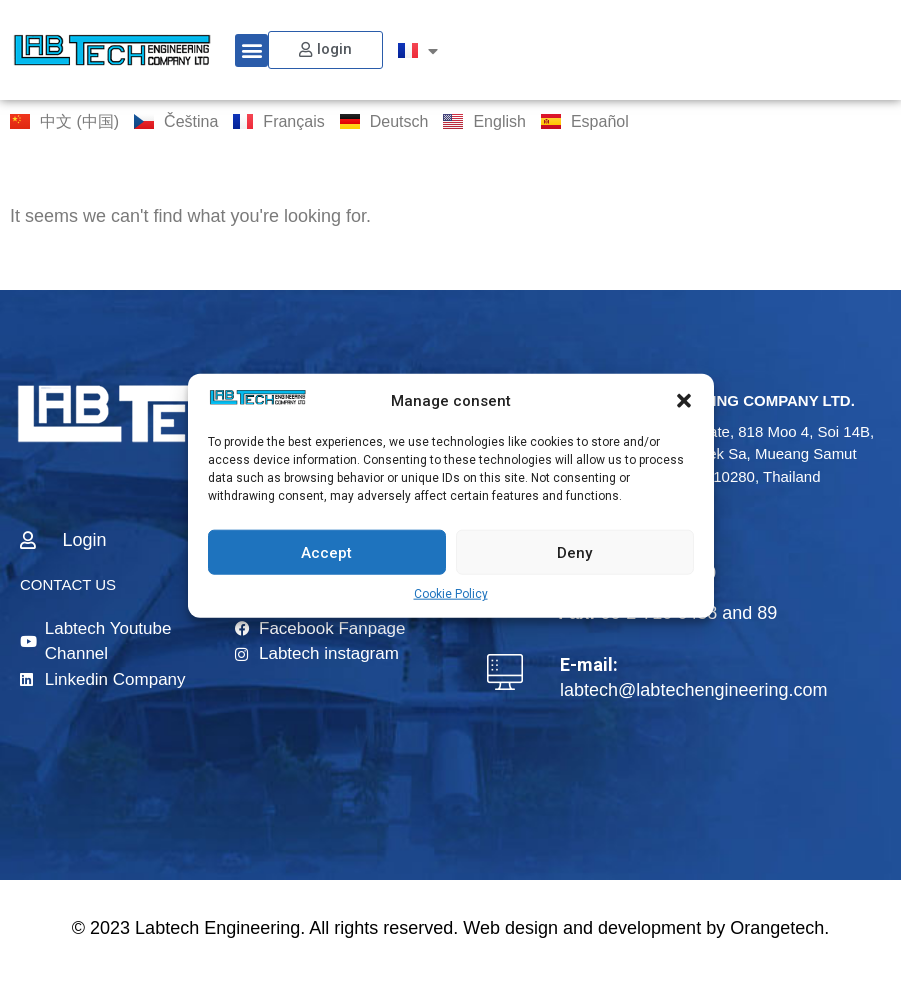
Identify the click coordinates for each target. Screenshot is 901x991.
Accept (326, 552)
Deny (574, 552)
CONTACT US (68, 584)
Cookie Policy (451, 594)
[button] (684, 401)
